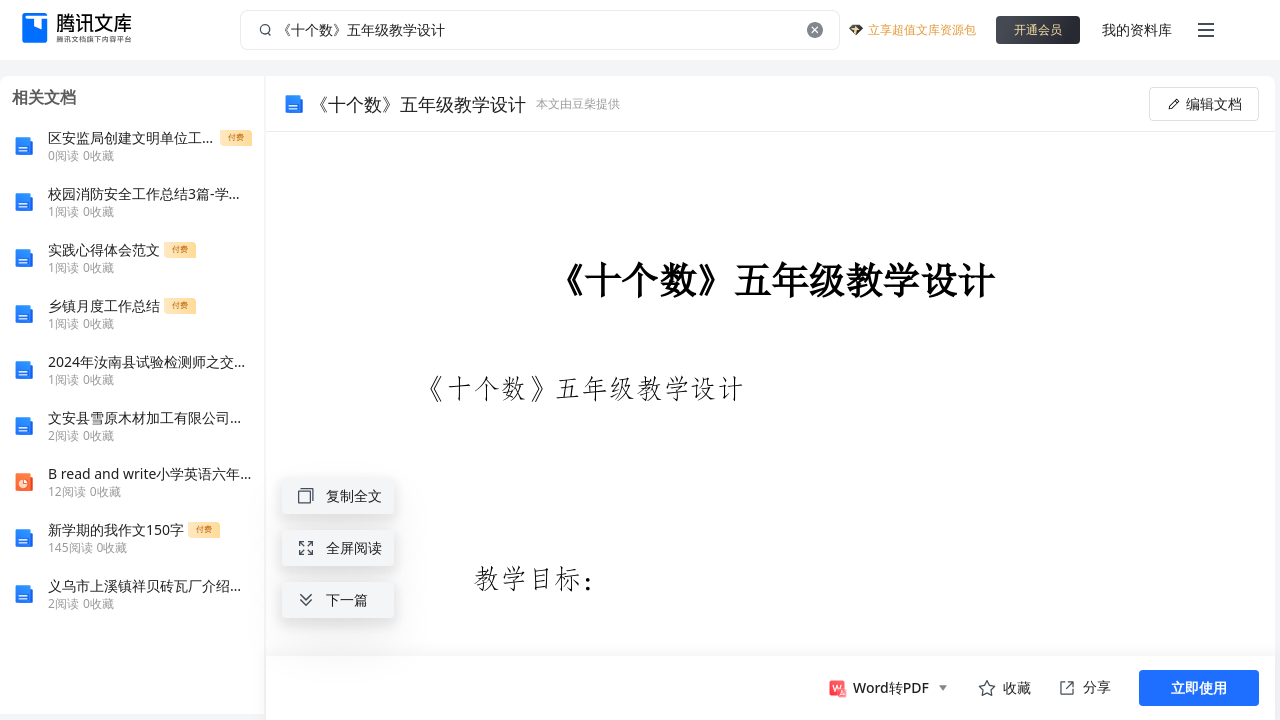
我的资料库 (1137, 29)
